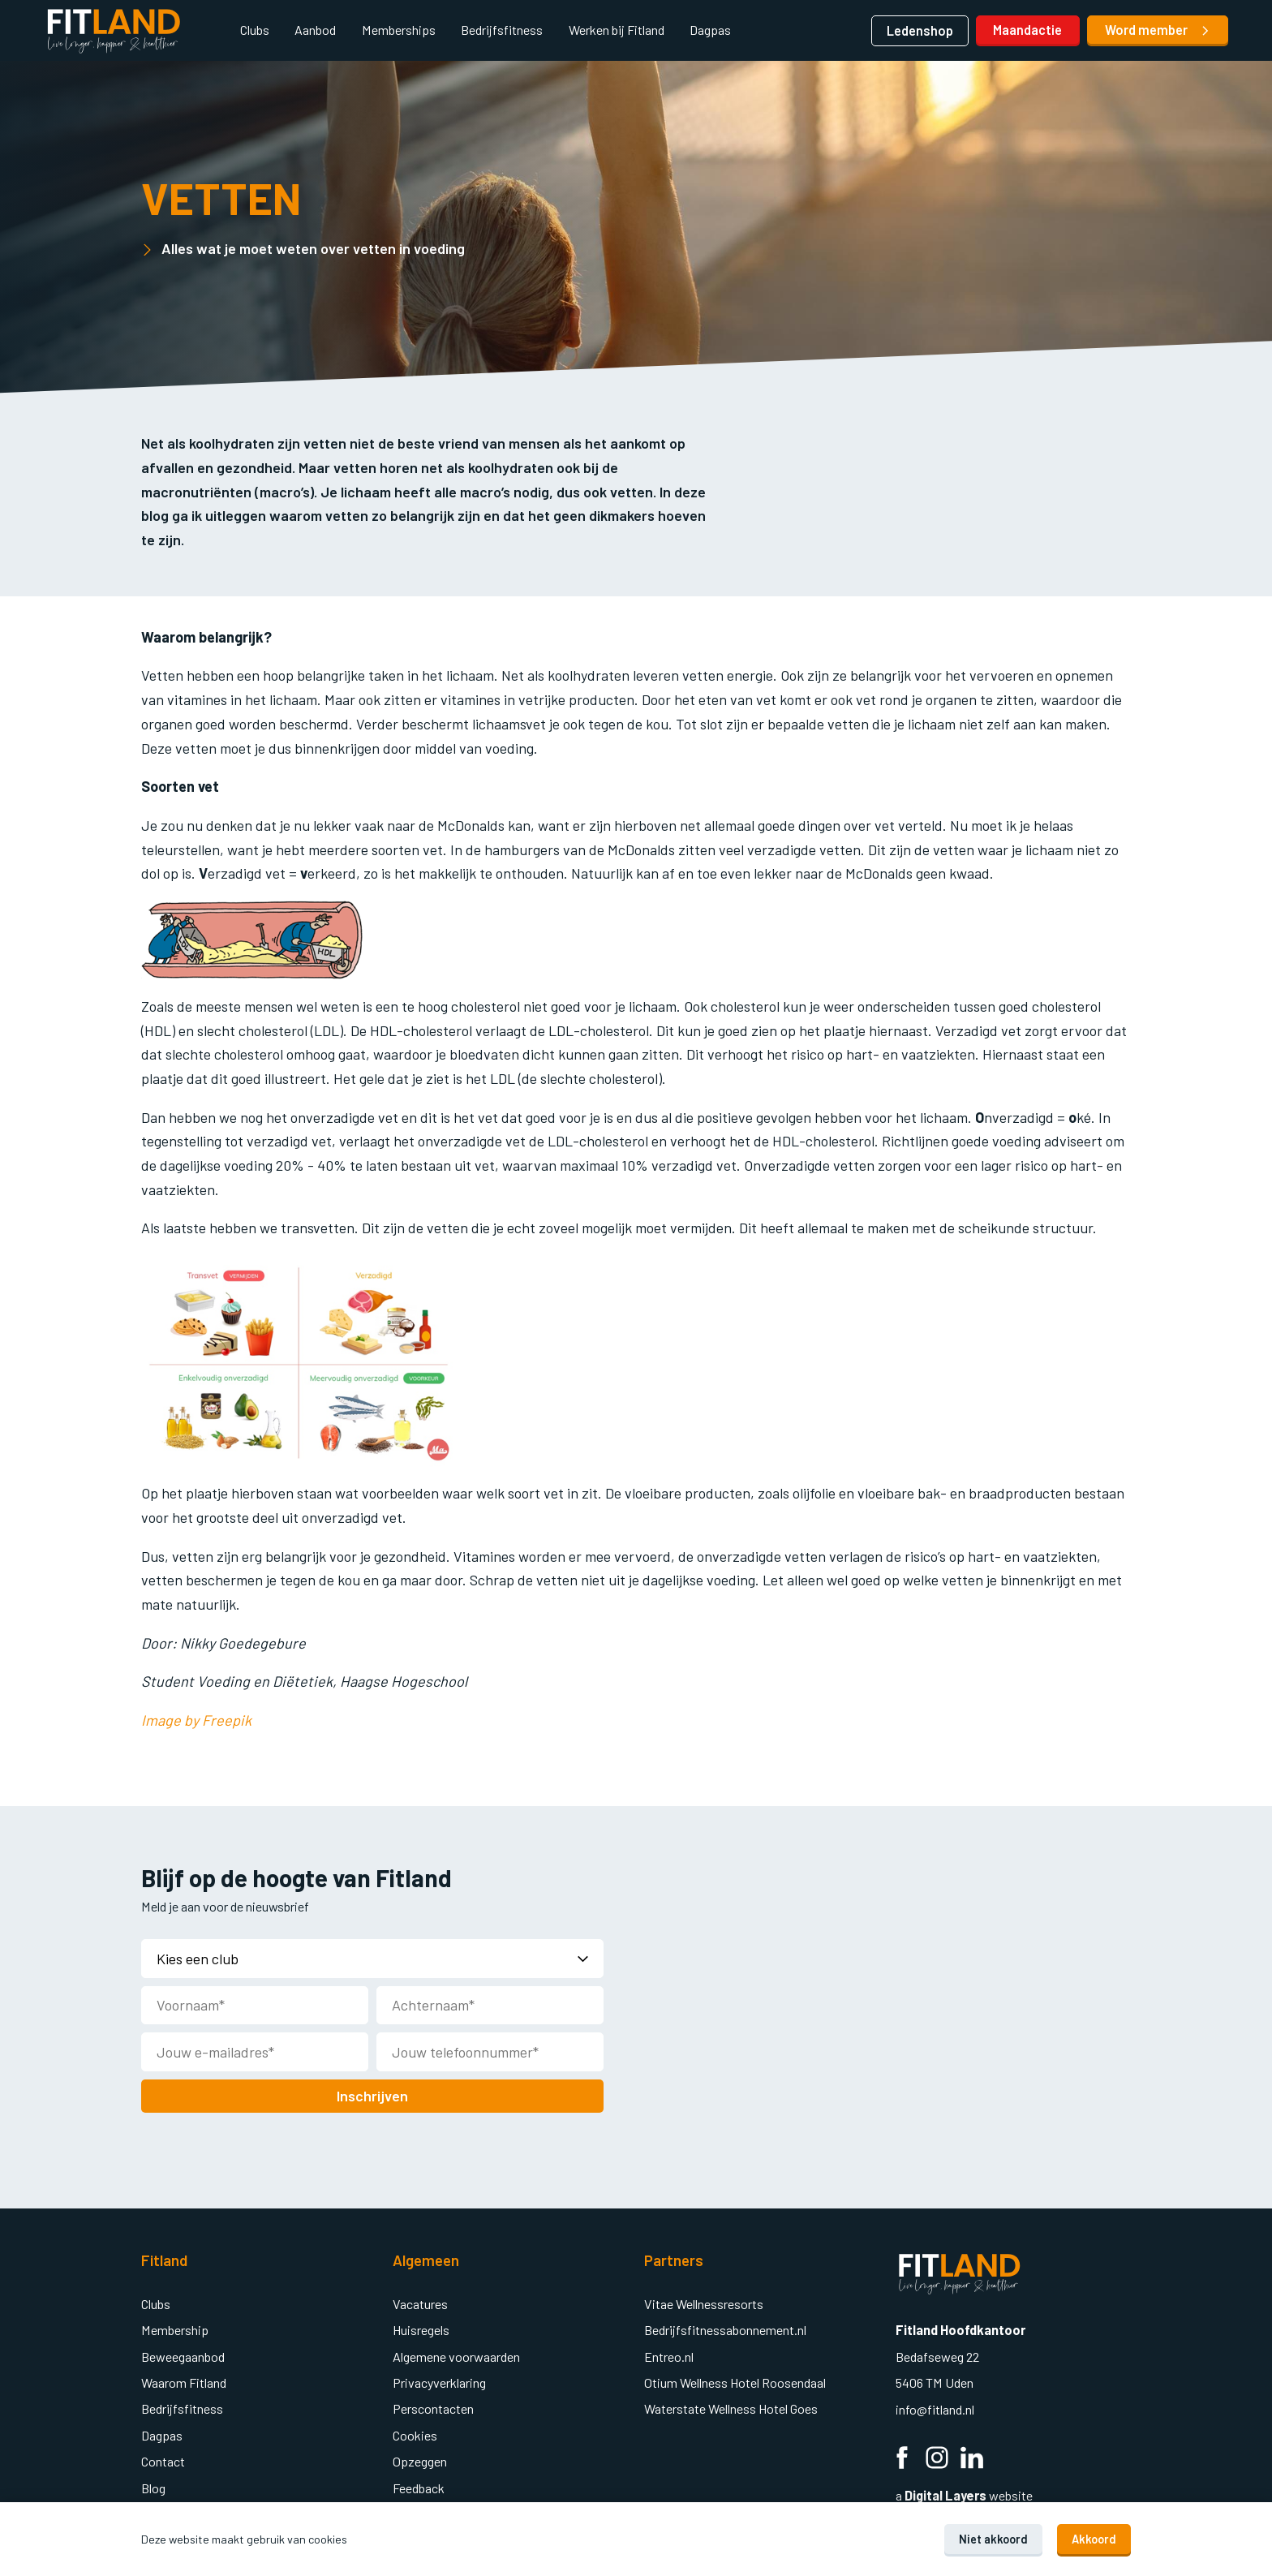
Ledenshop (920, 30)
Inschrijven (372, 2094)
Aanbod (315, 29)
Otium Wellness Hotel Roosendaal (735, 2381)
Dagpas (710, 29)
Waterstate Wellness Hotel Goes (731, 2407)
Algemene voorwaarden (456, 2355)
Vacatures (420, 2302)
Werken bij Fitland (616, 29)
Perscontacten (433, 2407)
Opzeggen (420, 2459)
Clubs (254, 29)
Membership (174, 2328)
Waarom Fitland (183, 2381)
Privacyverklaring (439, 2381)
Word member (1158, 29)
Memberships (399, 29)
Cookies (415, 2433)
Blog (153, 2486)
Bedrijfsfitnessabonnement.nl (725, 2328)
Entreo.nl (669, 2355)
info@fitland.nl (936, 2407)
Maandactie (1027, 29)
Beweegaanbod (183, 2355)
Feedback (419, 2486)
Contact (163, 2459)
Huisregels (421, 2328)
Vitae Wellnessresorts (703, 2302)
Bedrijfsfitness (502, 29)
